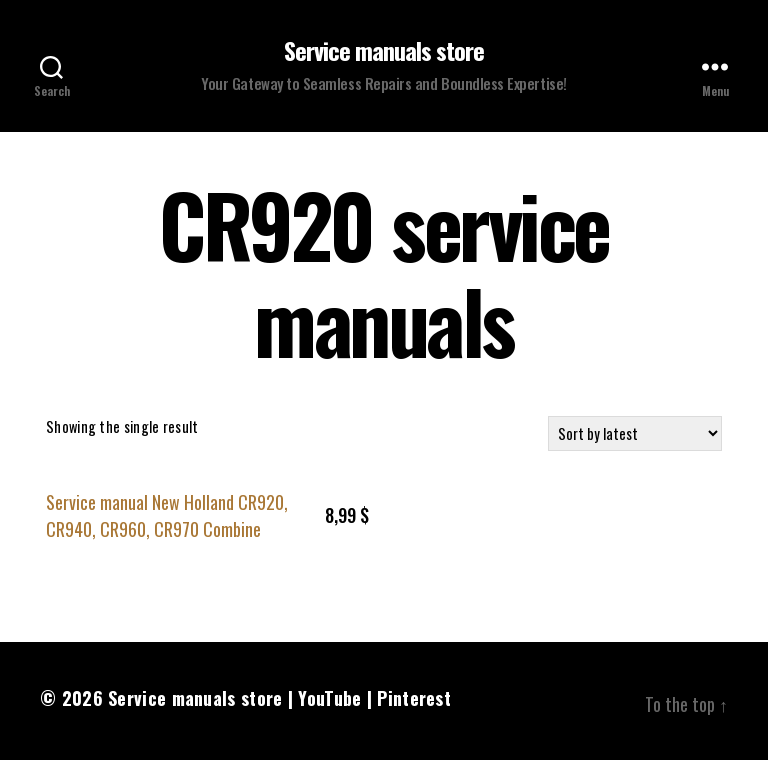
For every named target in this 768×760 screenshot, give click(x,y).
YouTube (329, 698)
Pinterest (414, 698)
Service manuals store (384, 50)
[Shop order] (635, 433)
